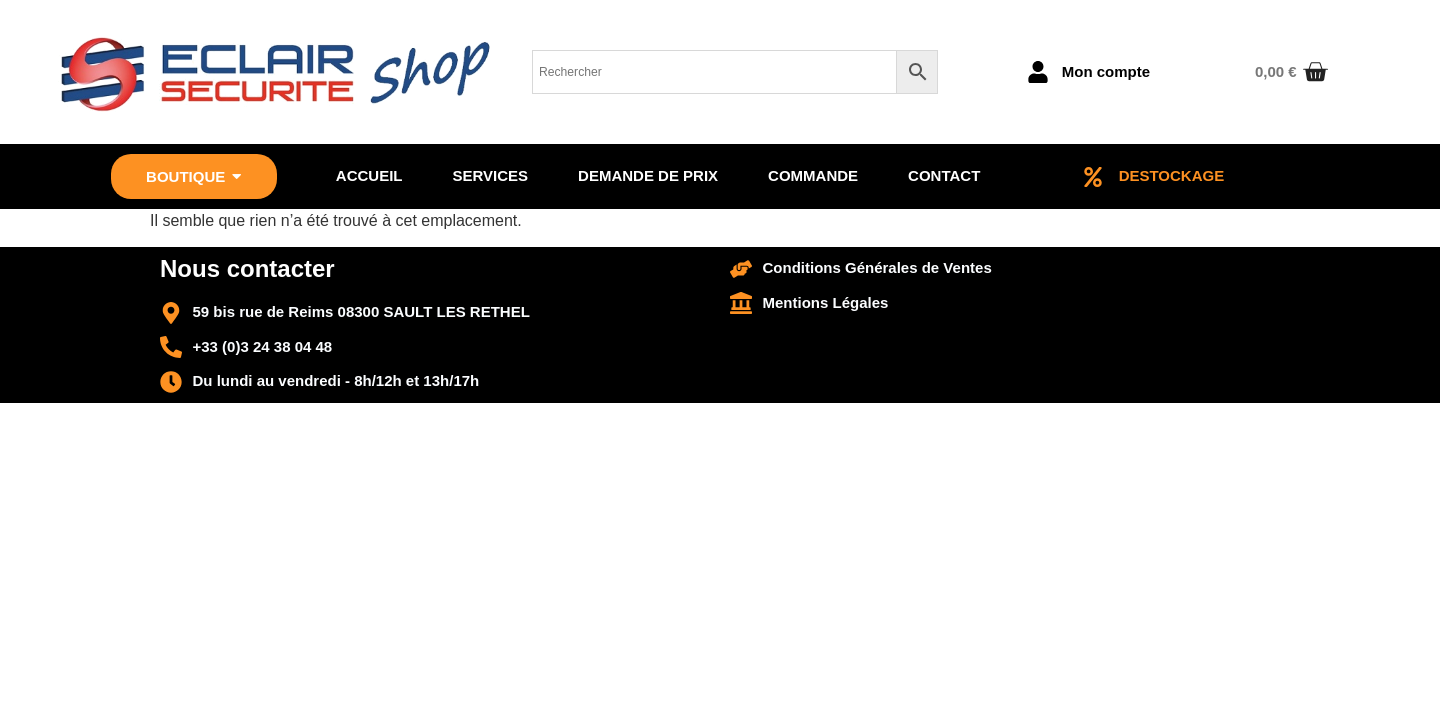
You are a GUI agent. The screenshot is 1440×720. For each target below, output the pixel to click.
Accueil (369, 175)
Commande (813, 175)
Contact (944, 175)
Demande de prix (648, 175)
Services (490, 175)
